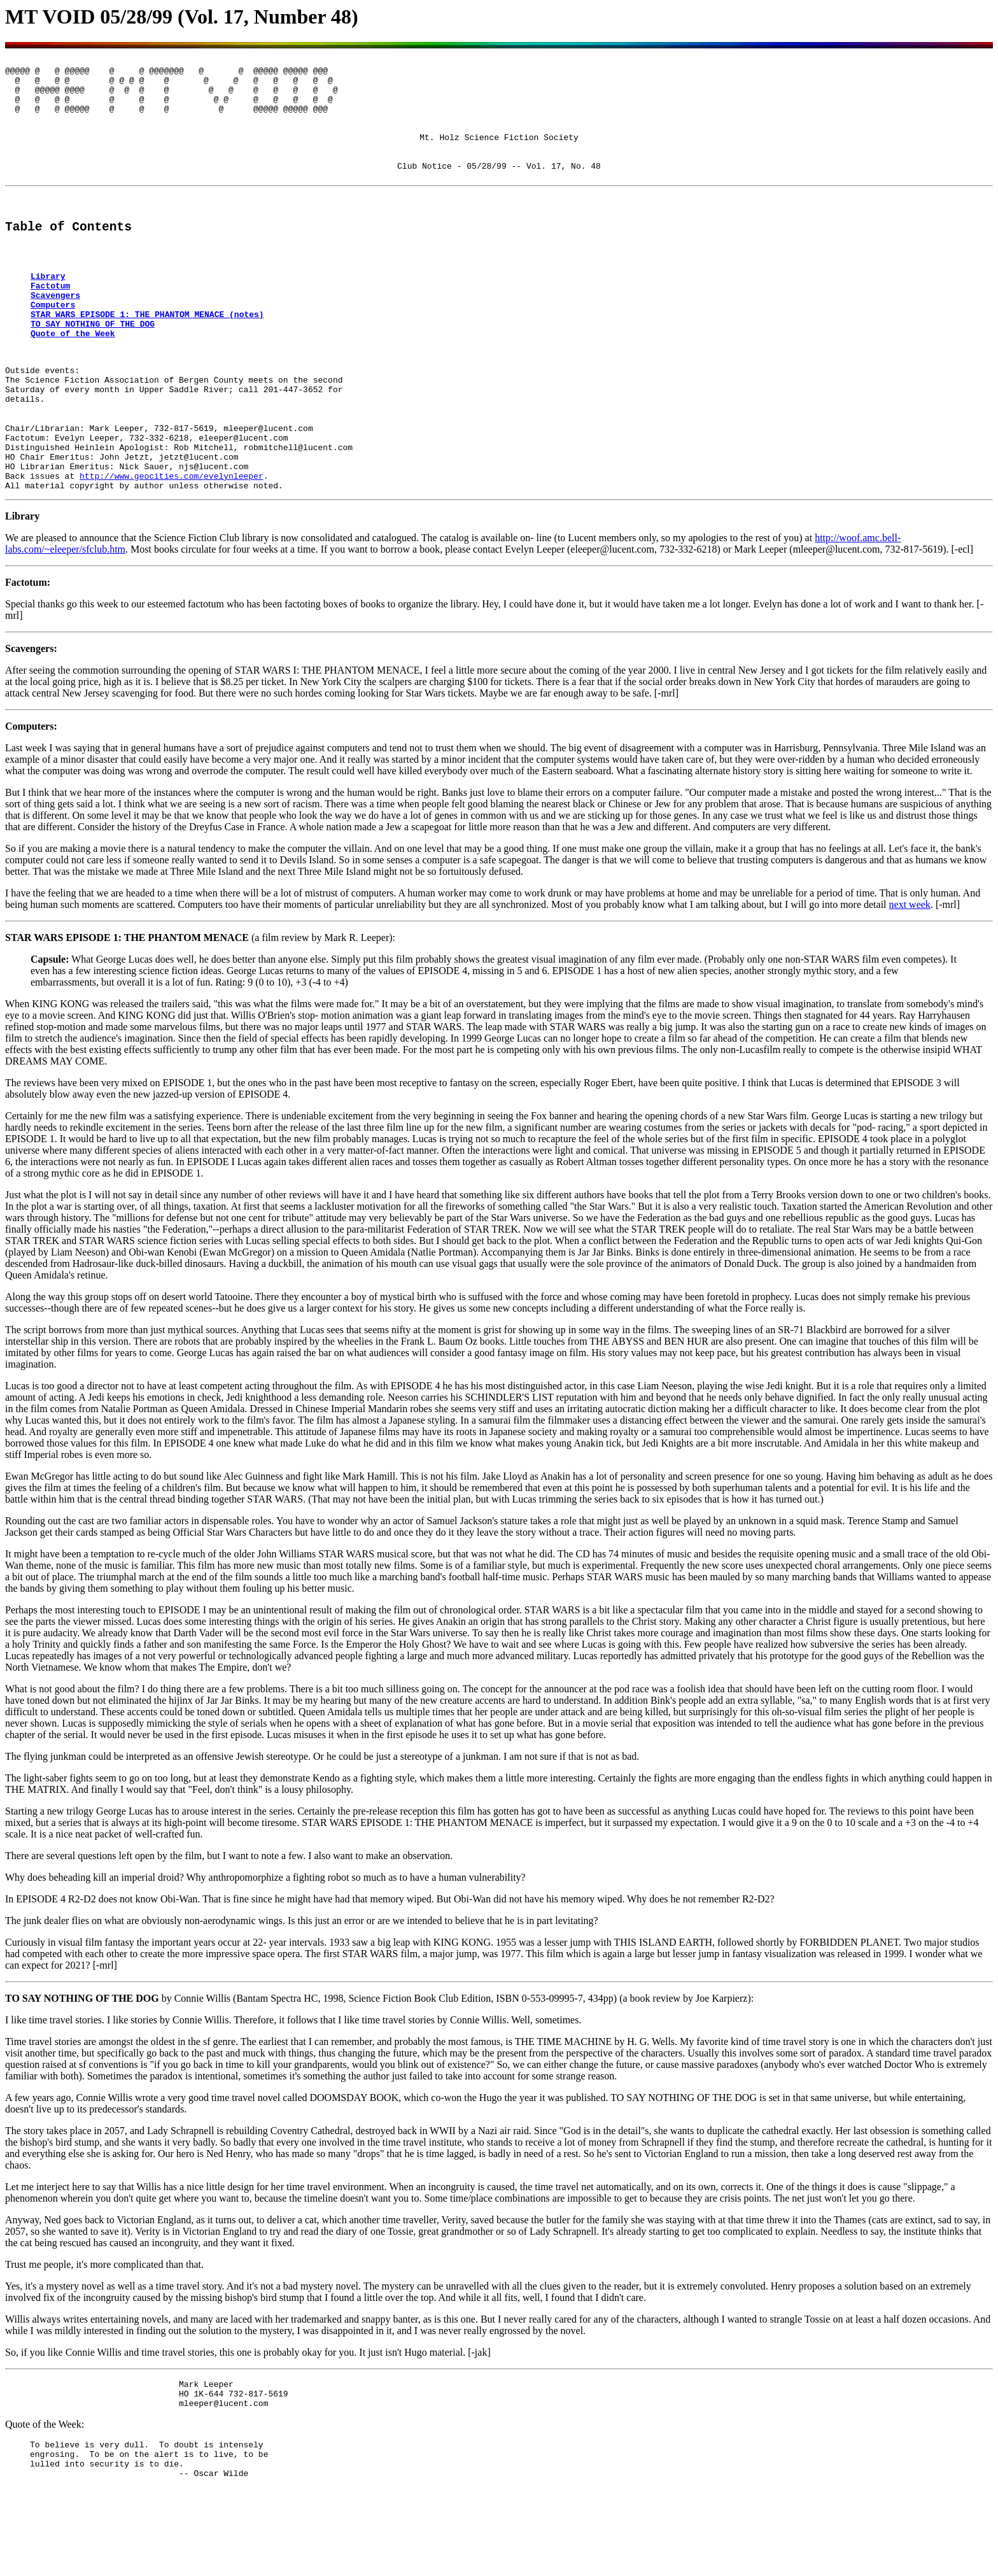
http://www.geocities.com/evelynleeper (172, 549)
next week (910, 980)
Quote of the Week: (44, 2505)
